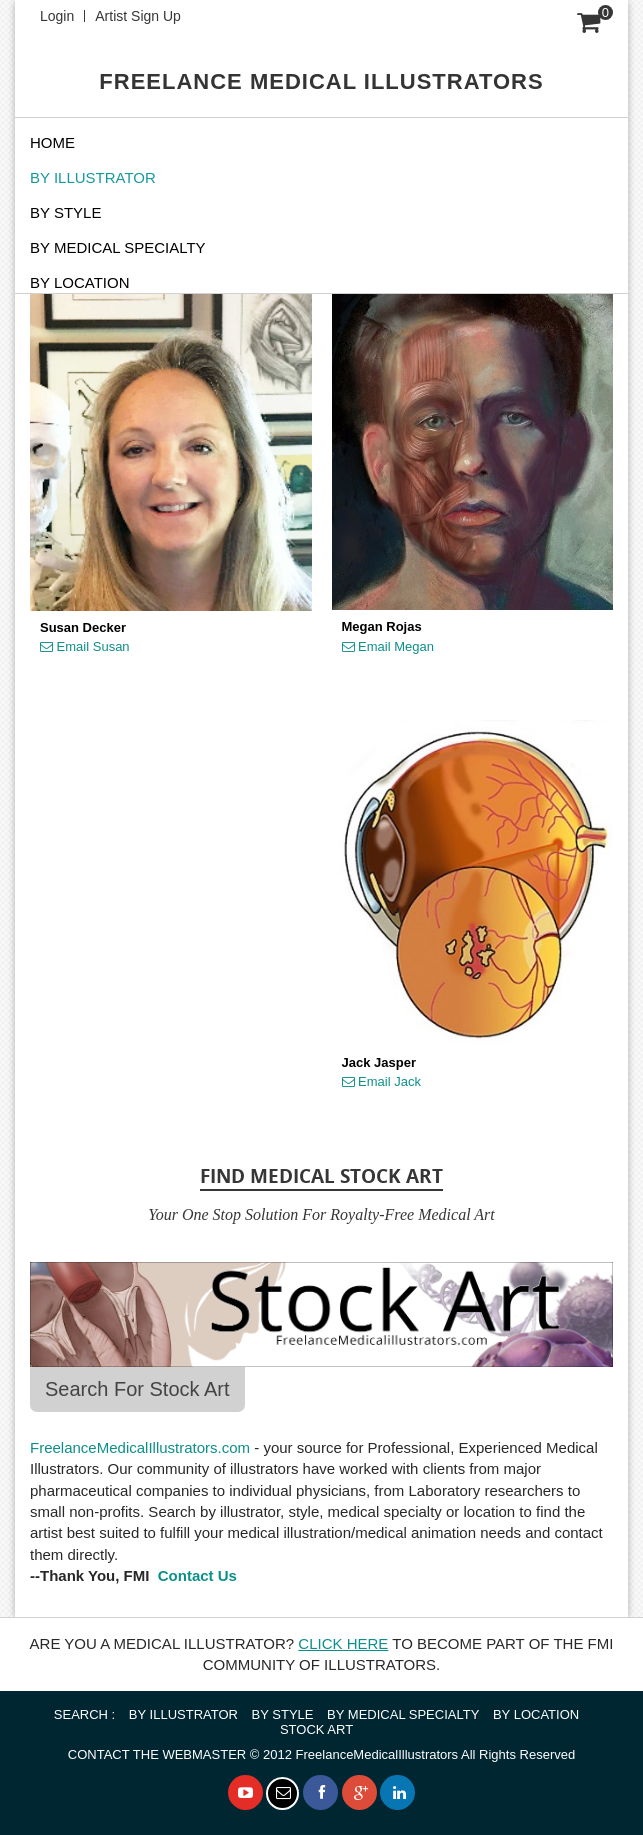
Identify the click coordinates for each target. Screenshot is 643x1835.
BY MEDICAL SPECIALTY (118, 247)
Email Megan (388, 647)
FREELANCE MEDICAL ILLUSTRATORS (321, 81)
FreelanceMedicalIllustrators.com (140, 1447)
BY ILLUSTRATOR (93, 177)
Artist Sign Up (138, 16)
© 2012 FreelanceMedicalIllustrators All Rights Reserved (321, 1754)
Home (52, 142)
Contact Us (195, 1575)
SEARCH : (84, 1714)
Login (57, 16)
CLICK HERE (343, 1643)
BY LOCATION (536, 1714)
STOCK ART (316, 1729)
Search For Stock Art (137, 1389)
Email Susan (85, 647)
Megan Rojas (382, 627)
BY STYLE (65, 212)
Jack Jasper (379, 1063)
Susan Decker (83, 628)
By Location (79, 282)
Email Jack (381, 1082)
